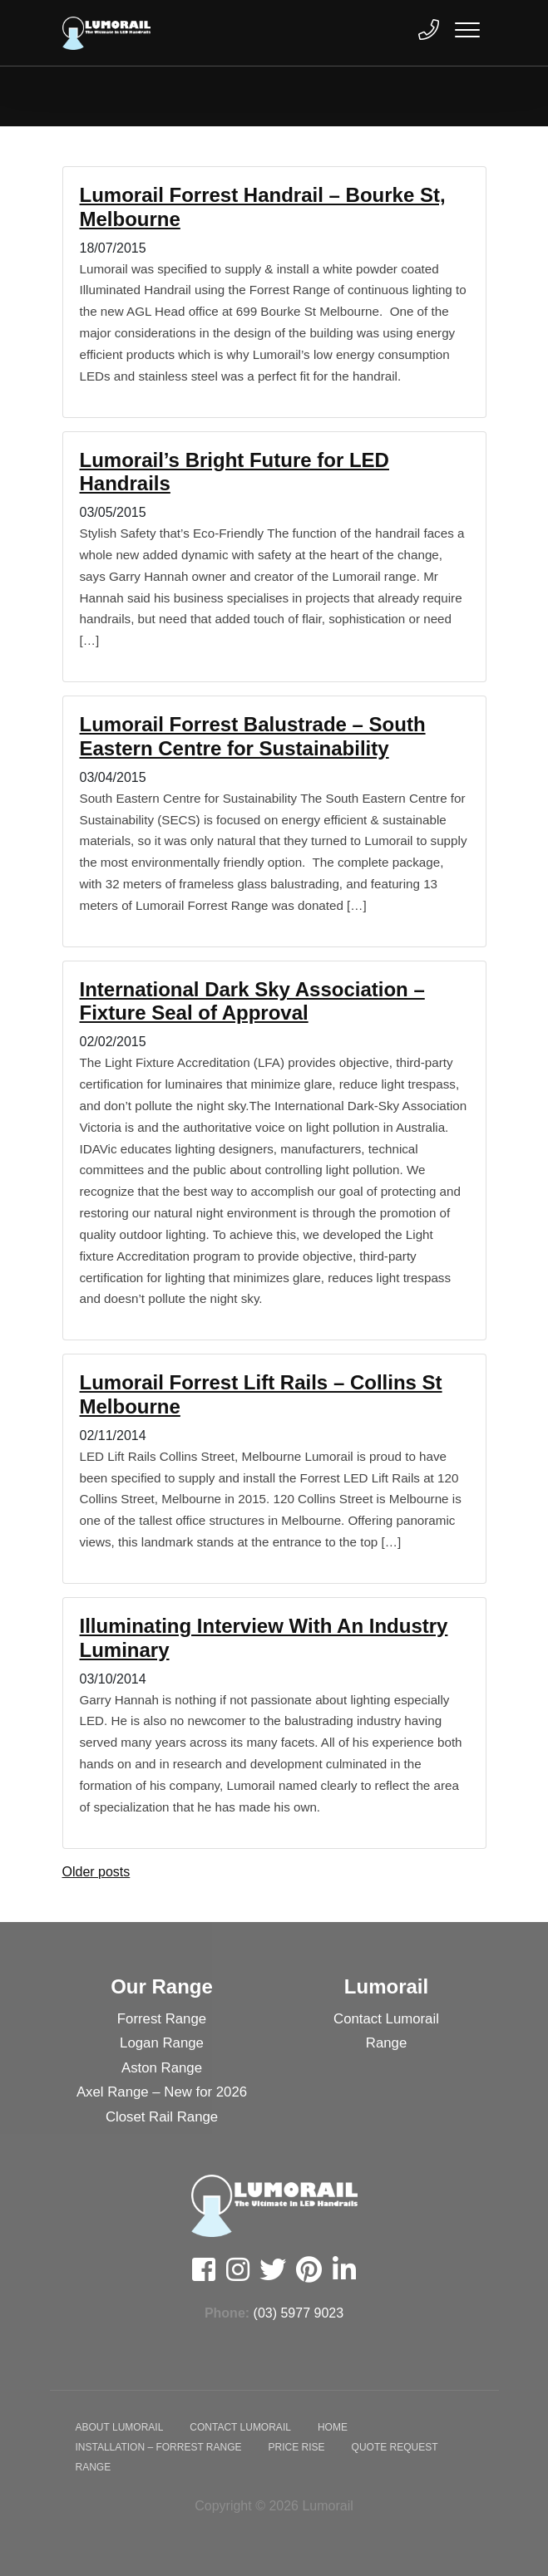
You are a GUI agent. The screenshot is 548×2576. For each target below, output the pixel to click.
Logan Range (162, 2043)
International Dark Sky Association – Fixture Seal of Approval (252, 1001)
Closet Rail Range (162, 2117)
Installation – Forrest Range (159, 2447)
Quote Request (395, 2447)
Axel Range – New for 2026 (162, 2092)
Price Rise (297, 2447)
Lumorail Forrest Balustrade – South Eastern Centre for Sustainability (253, 736)
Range (386, 2043)
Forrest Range (161, 2019)
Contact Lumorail (386, 2019)
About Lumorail (120, 2427)
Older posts (96, 1872)
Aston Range (161, 2068)
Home (333, 2427)
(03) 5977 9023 (299, 2313)
